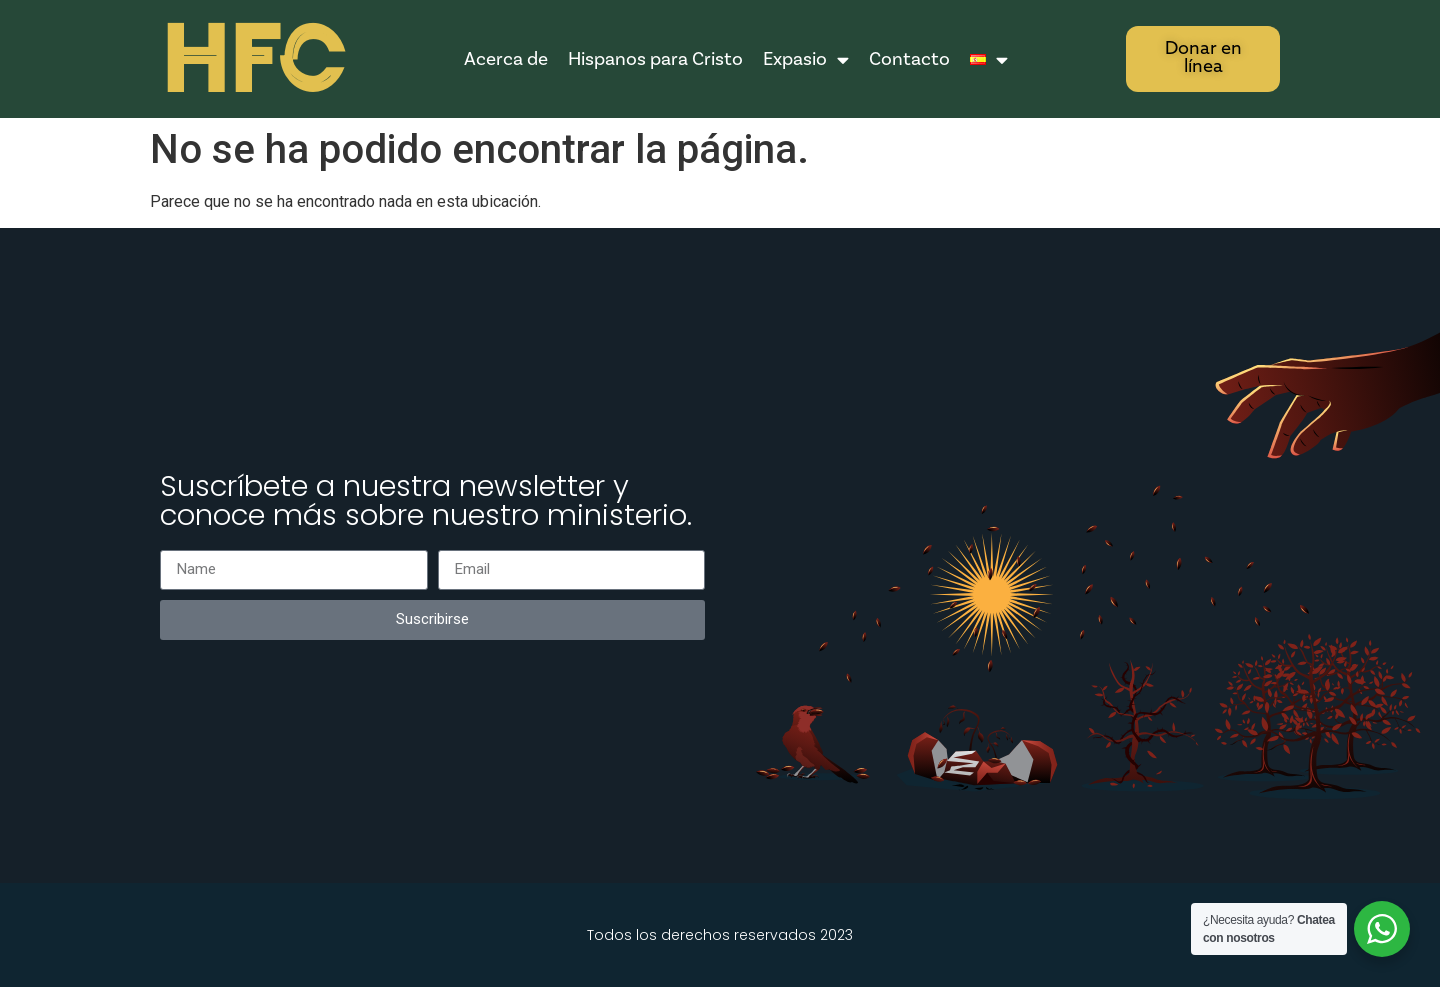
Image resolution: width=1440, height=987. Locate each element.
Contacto (909, 59)
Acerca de (506, 59)
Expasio (806, 59)
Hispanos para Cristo (655, 59)
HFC (252, 60)
